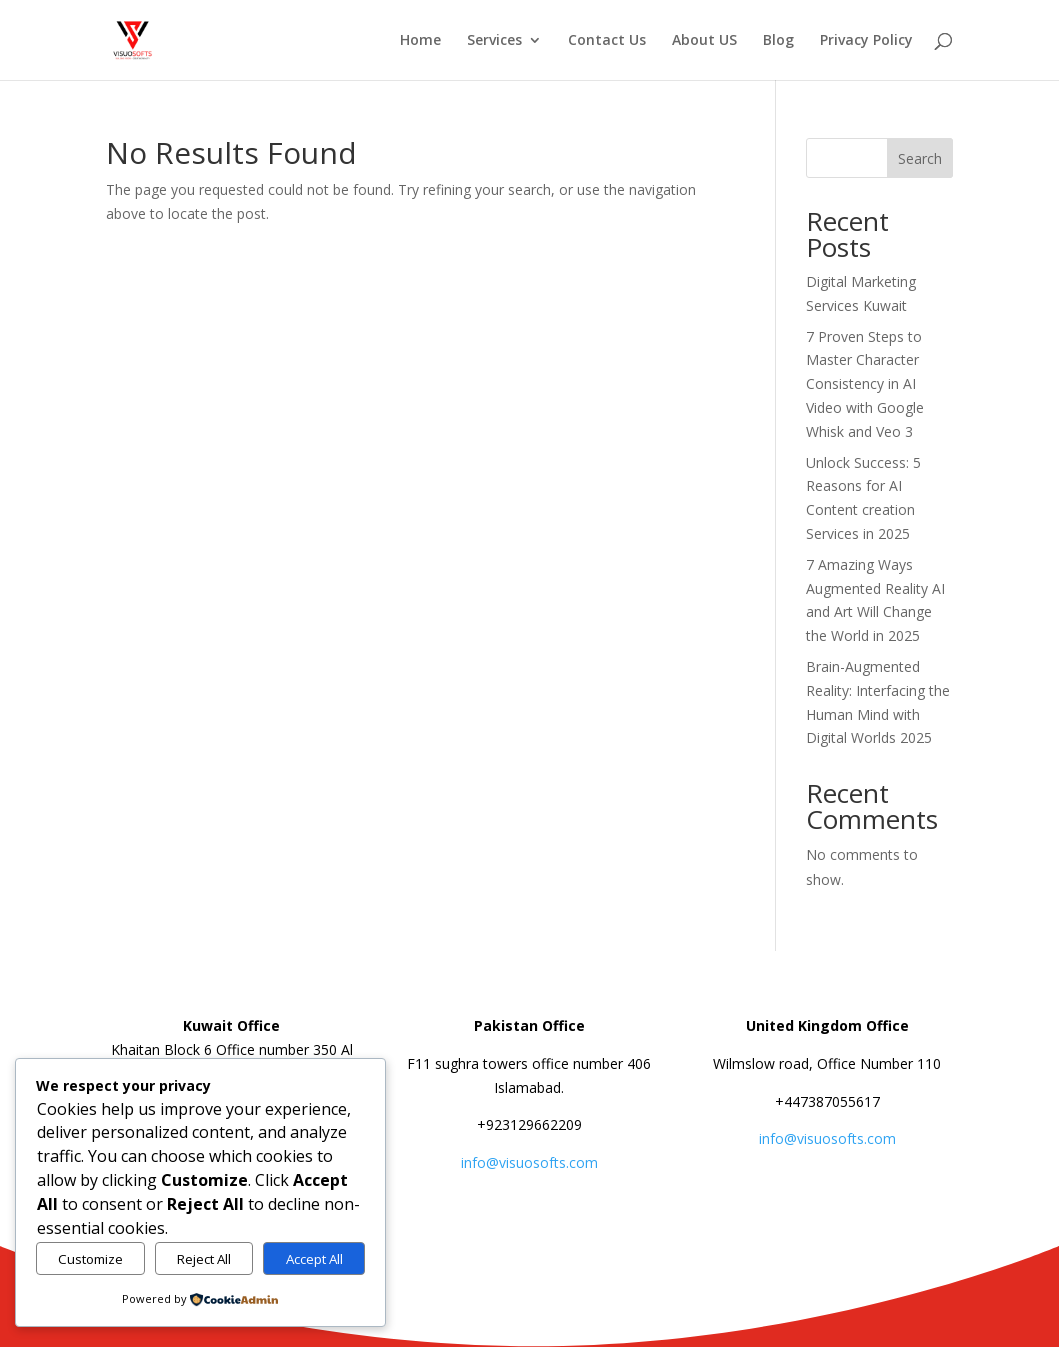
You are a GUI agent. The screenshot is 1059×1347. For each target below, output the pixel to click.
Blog (778, 41)
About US (704, 41)
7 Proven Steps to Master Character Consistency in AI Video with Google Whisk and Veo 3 (865, 384)
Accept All (314, 1259)
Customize (90, 1259)
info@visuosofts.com (529, 1162)
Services (494, 41)
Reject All (204, 1259)
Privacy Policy (866, 41)
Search (920, 158)
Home (420, 41)
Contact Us (607, 41)
